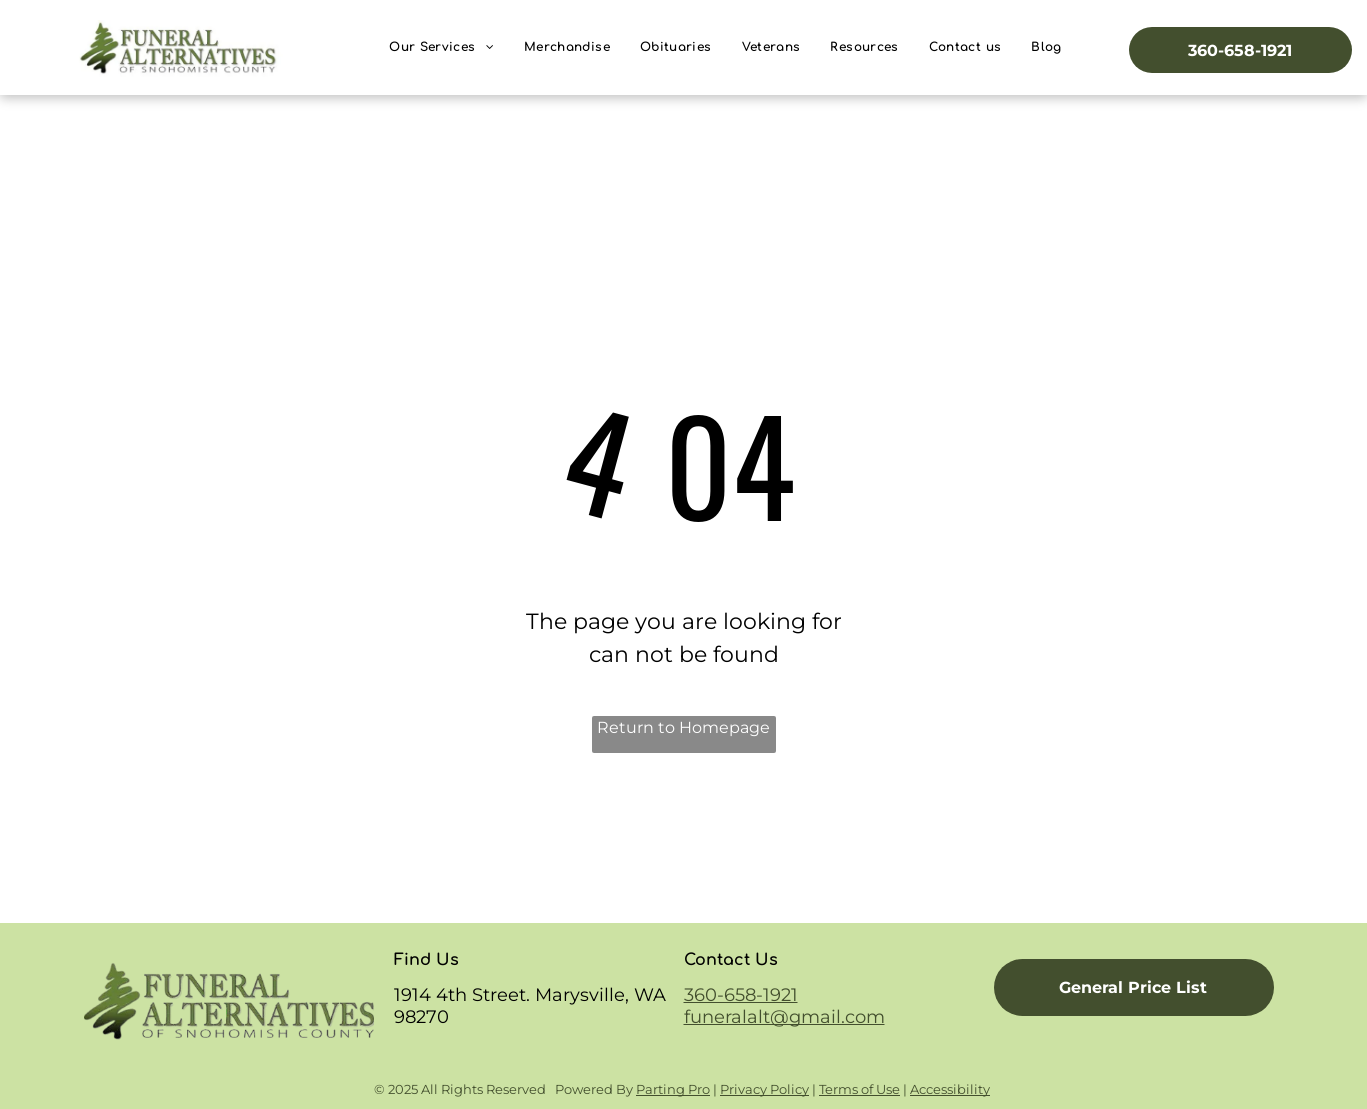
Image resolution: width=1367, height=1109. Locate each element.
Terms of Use (859, 1089)
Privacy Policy (764, 1089)
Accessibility (950, 1089)
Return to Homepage (683, 727)
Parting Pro (673, 1089)
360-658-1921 (741, 995)
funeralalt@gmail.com (784, 1017)
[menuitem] (441, 47)
